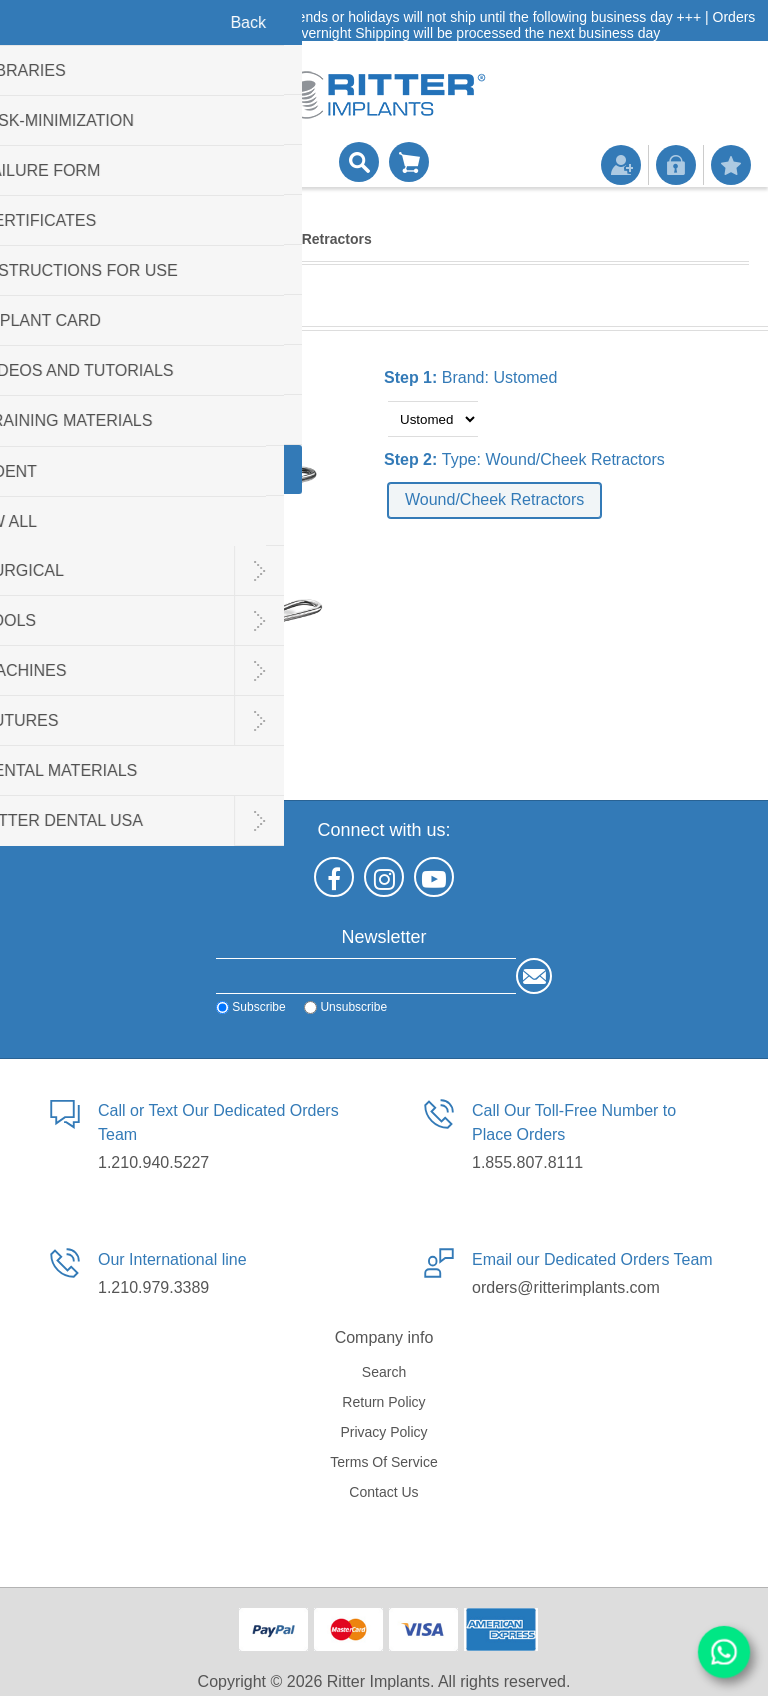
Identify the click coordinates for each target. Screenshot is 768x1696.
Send (534, 976)
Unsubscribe (353, 1007)
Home (39, 239)
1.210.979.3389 (153, 1287)
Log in (676, 165)
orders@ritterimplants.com (566, 1287)
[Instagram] (384, 877)
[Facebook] (334, 877)
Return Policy (383, 1402)
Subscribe (258, 1007)
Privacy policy (383, 1432)
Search (384, 1372)
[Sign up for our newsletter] (366, 976)
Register (621, 165)
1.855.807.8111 (527, 1162)
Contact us (383, 1492)
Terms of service (383, 1462)
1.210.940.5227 (153, 1162)
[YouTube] (434, 877)
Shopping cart (409, 162)
